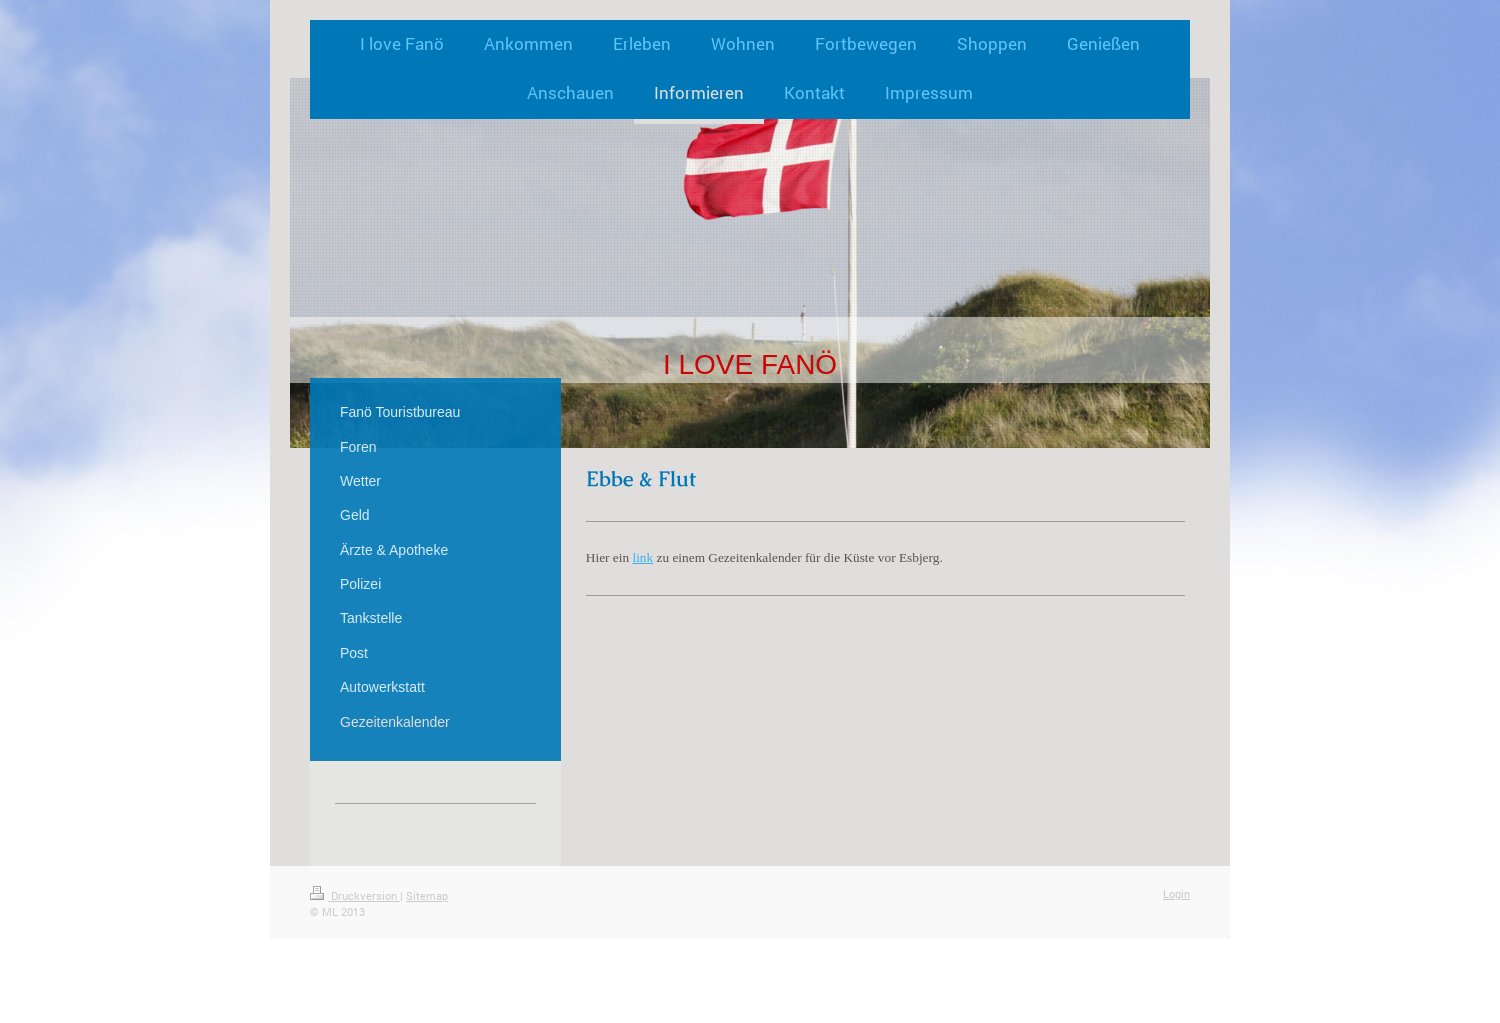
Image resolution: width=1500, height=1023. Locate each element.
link (642, 557)
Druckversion (355, 895)
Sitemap (427, 895)
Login (1176, 893)
